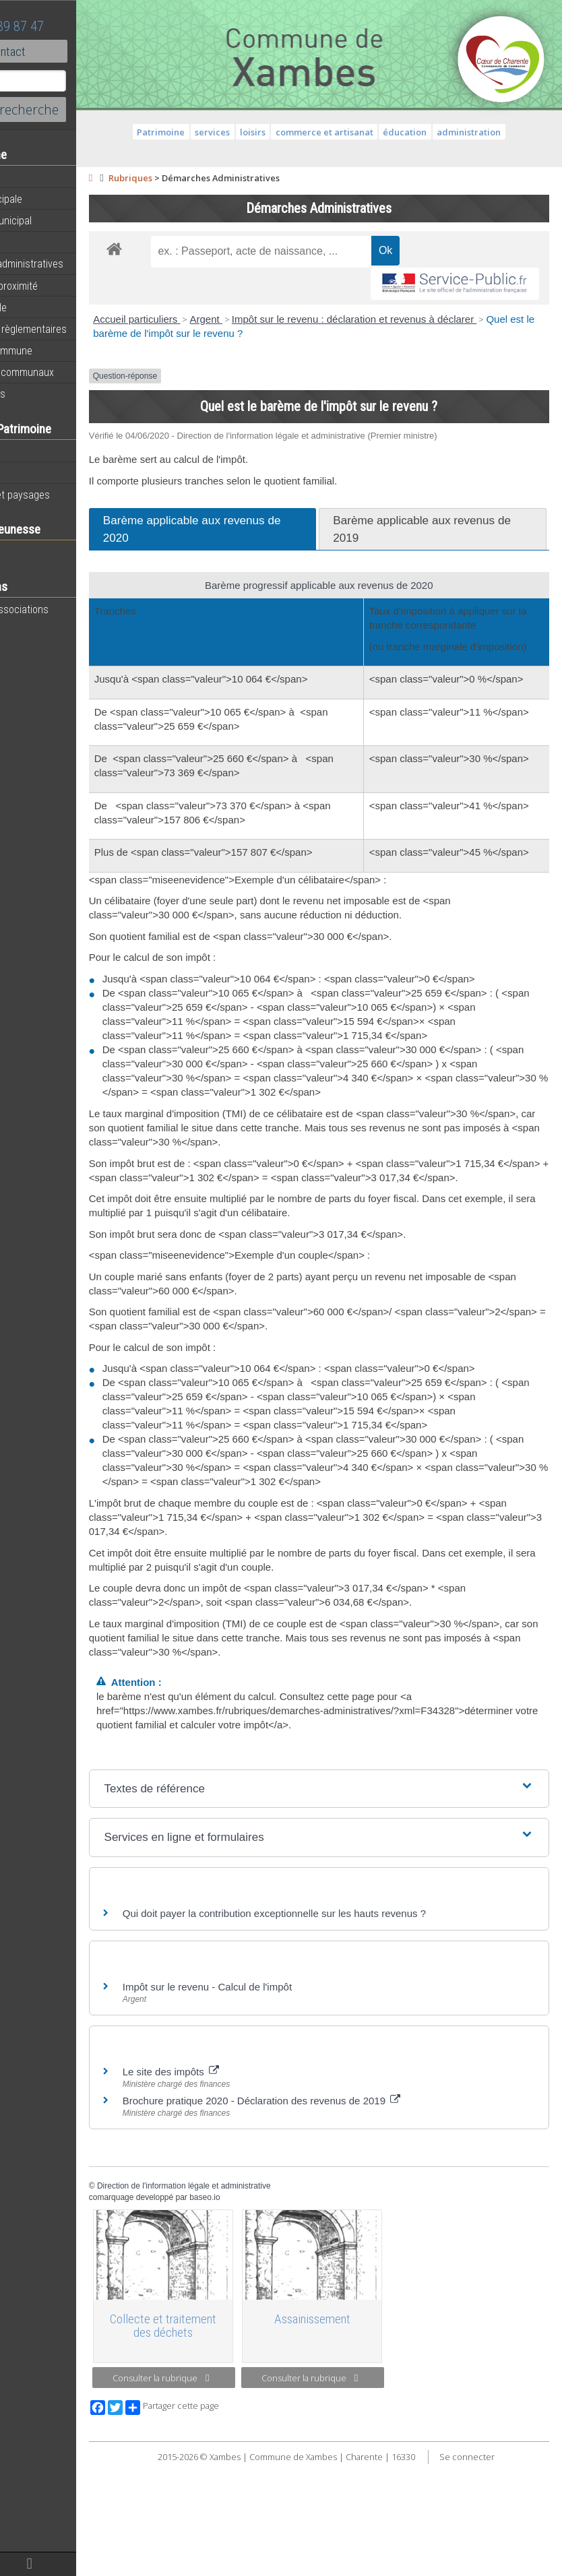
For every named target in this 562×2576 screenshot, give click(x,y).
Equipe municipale (50, 199)
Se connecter (502, 2569)
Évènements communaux (66, 372)
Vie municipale (43, 307)
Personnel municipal (55, 220)
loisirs (289, 132)
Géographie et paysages (64, 494)
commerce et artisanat (360, 132)
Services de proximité (58, 285)
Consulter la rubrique (222, 2490)
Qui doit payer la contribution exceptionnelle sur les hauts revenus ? (348, 2026)
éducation (441, 132)
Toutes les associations (64, 609)
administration (505, 132)
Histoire (28, 473)
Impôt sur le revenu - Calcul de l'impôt (279, 2100)
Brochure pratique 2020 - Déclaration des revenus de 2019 (333, 2214)
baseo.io (277, 2310)
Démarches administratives (71, 263)
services (248, 132)
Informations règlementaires (73, 329)
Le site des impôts (243, 2185)
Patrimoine (35, 451)
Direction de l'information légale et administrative (256, 2299)
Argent (278, 319)
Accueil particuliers (209, 319)
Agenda (28, 177)
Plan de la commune (55, 350)
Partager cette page (244, 2519)
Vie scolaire (37, 552)
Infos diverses (42, 393)
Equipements (40, 242)
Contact (74, 51)
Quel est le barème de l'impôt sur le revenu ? (314, 333)
